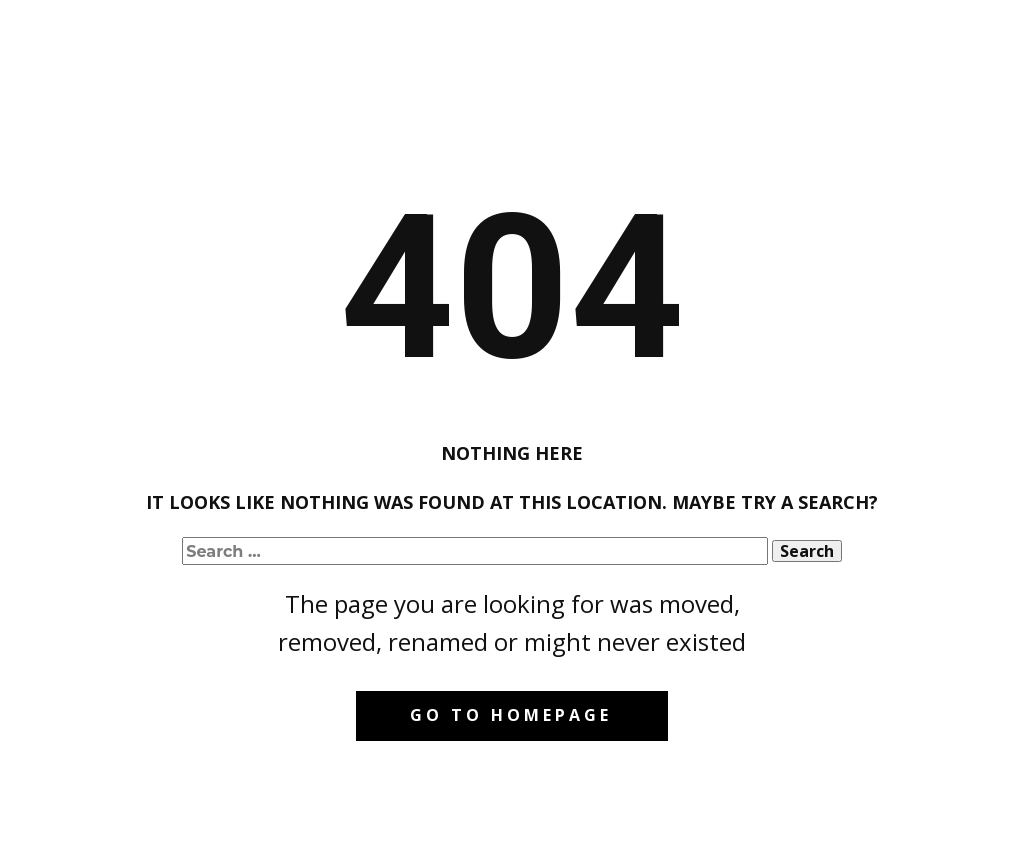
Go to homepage (511, 715)
